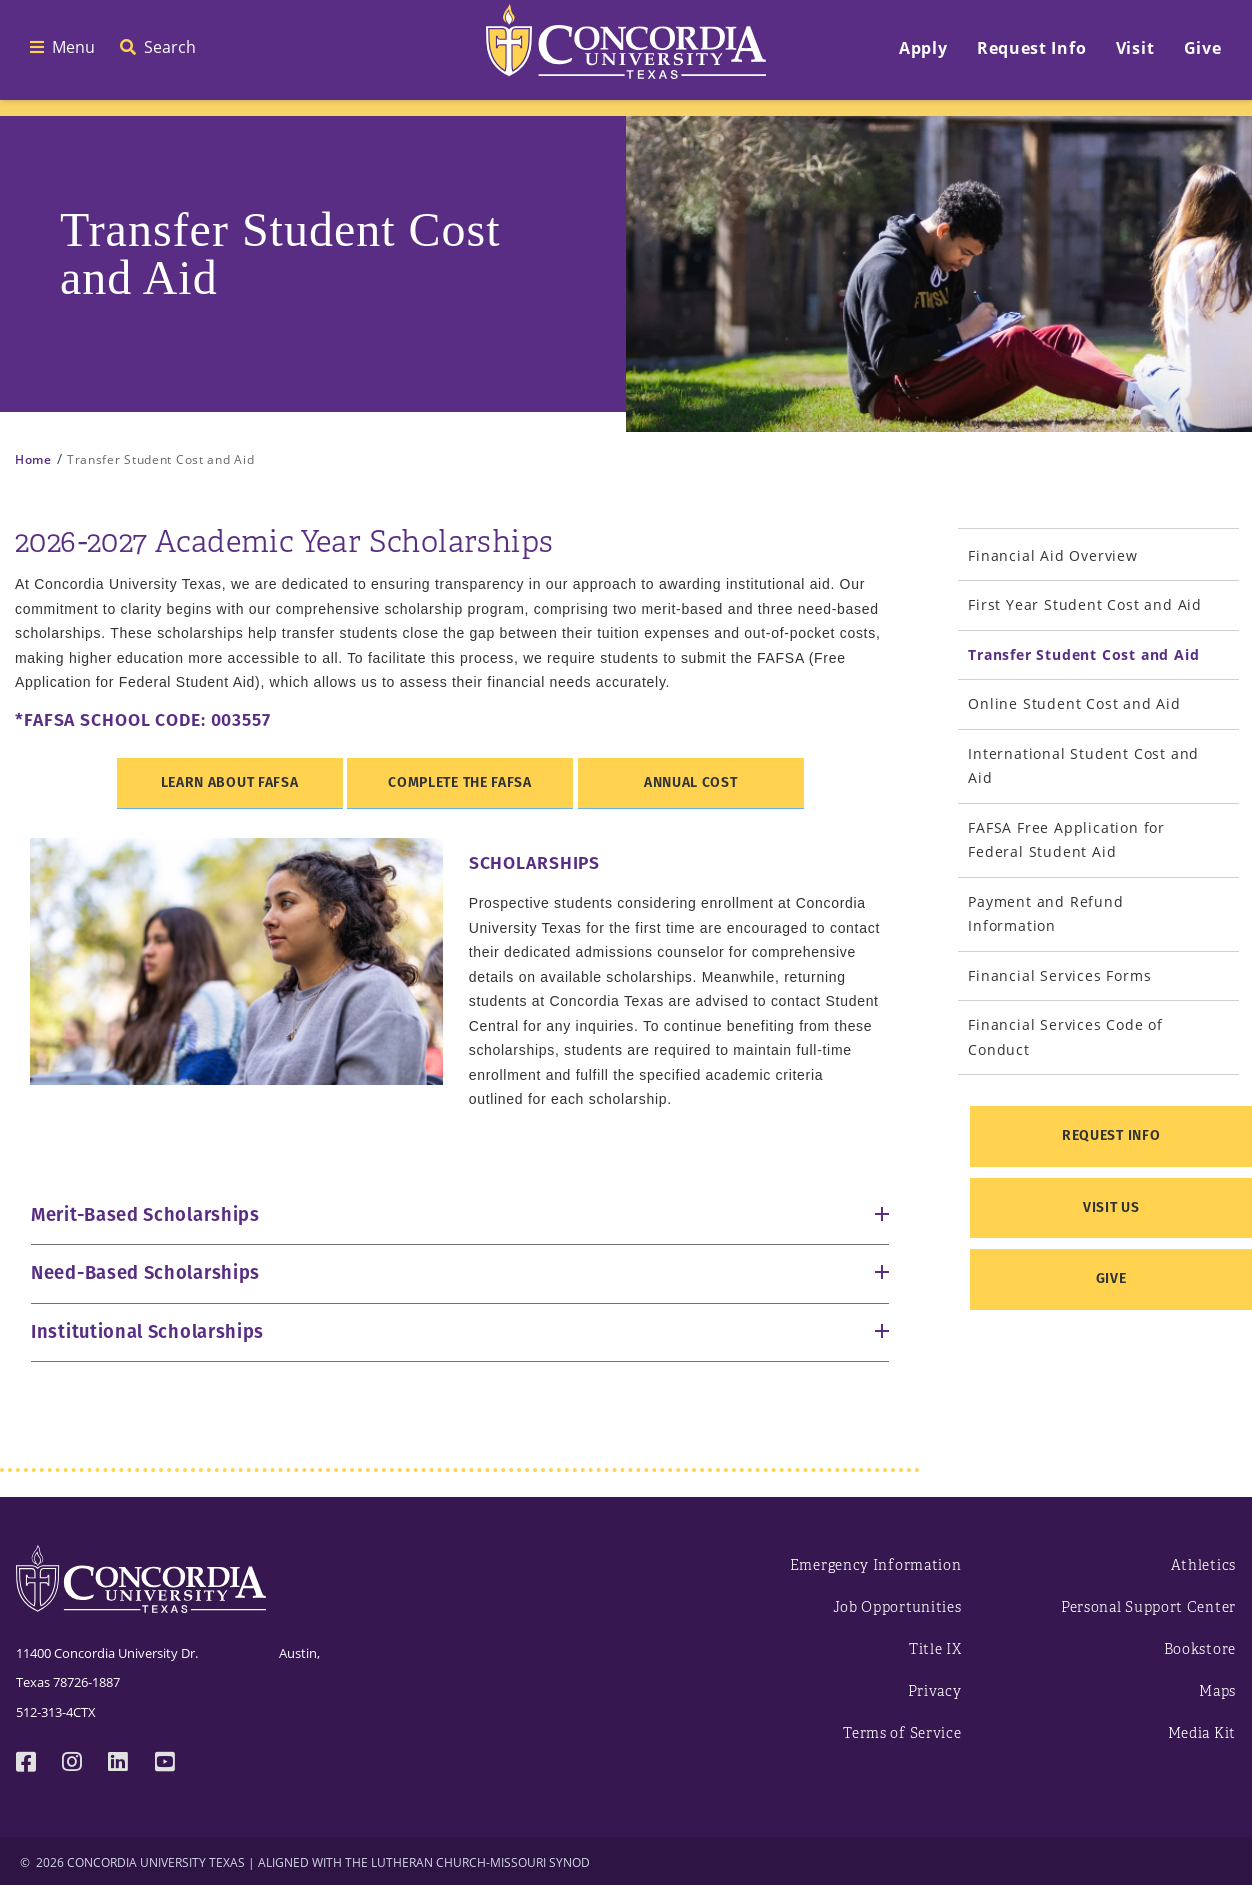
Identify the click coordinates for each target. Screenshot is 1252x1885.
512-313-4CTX (56, 1712)
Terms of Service (902, 1733)
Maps (1217, 1691)
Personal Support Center (1148, 1607)
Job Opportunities (897, 1607)
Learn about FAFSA (230, 782)
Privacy (935, 1691)
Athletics (1203, 1565)
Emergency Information (876, 1565)
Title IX (935, 1649)
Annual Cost (691, 782)
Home (33, 459)
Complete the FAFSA (460, 782)
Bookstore (1200, 1649)
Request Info (1111, 1135)
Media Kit (1202, 1733)
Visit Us (1111, 1207)
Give (1111, 1278)
